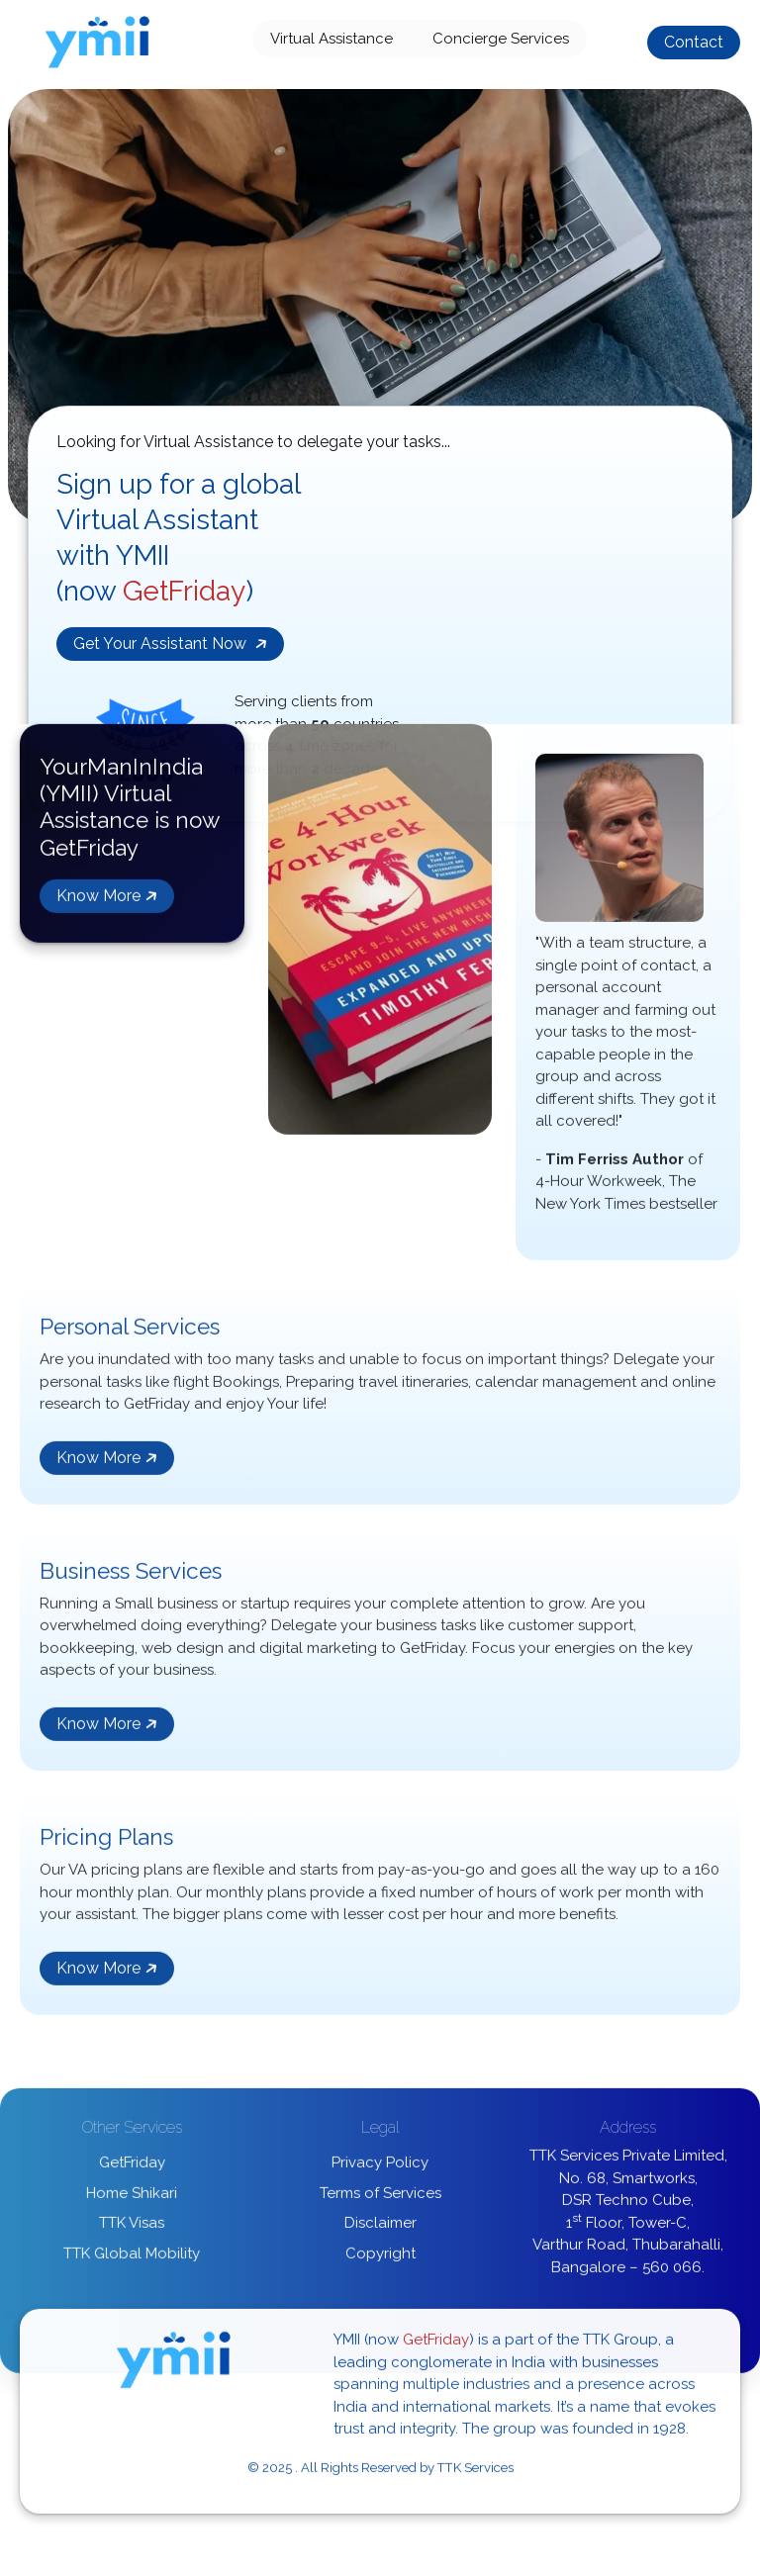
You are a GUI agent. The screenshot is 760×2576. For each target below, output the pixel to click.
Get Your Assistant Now (171, 643)
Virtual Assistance (331, 38)
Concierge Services (500, 38)
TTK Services (475, 2472)
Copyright (380, 2258)
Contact (693, 42)
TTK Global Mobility (131, 2258)
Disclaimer (380, 2228)
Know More (108, 900)
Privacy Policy (380, 2167)
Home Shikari (131, 2198)
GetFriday (132, 2167)
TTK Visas (131, 2228)
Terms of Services (380, 2198)
